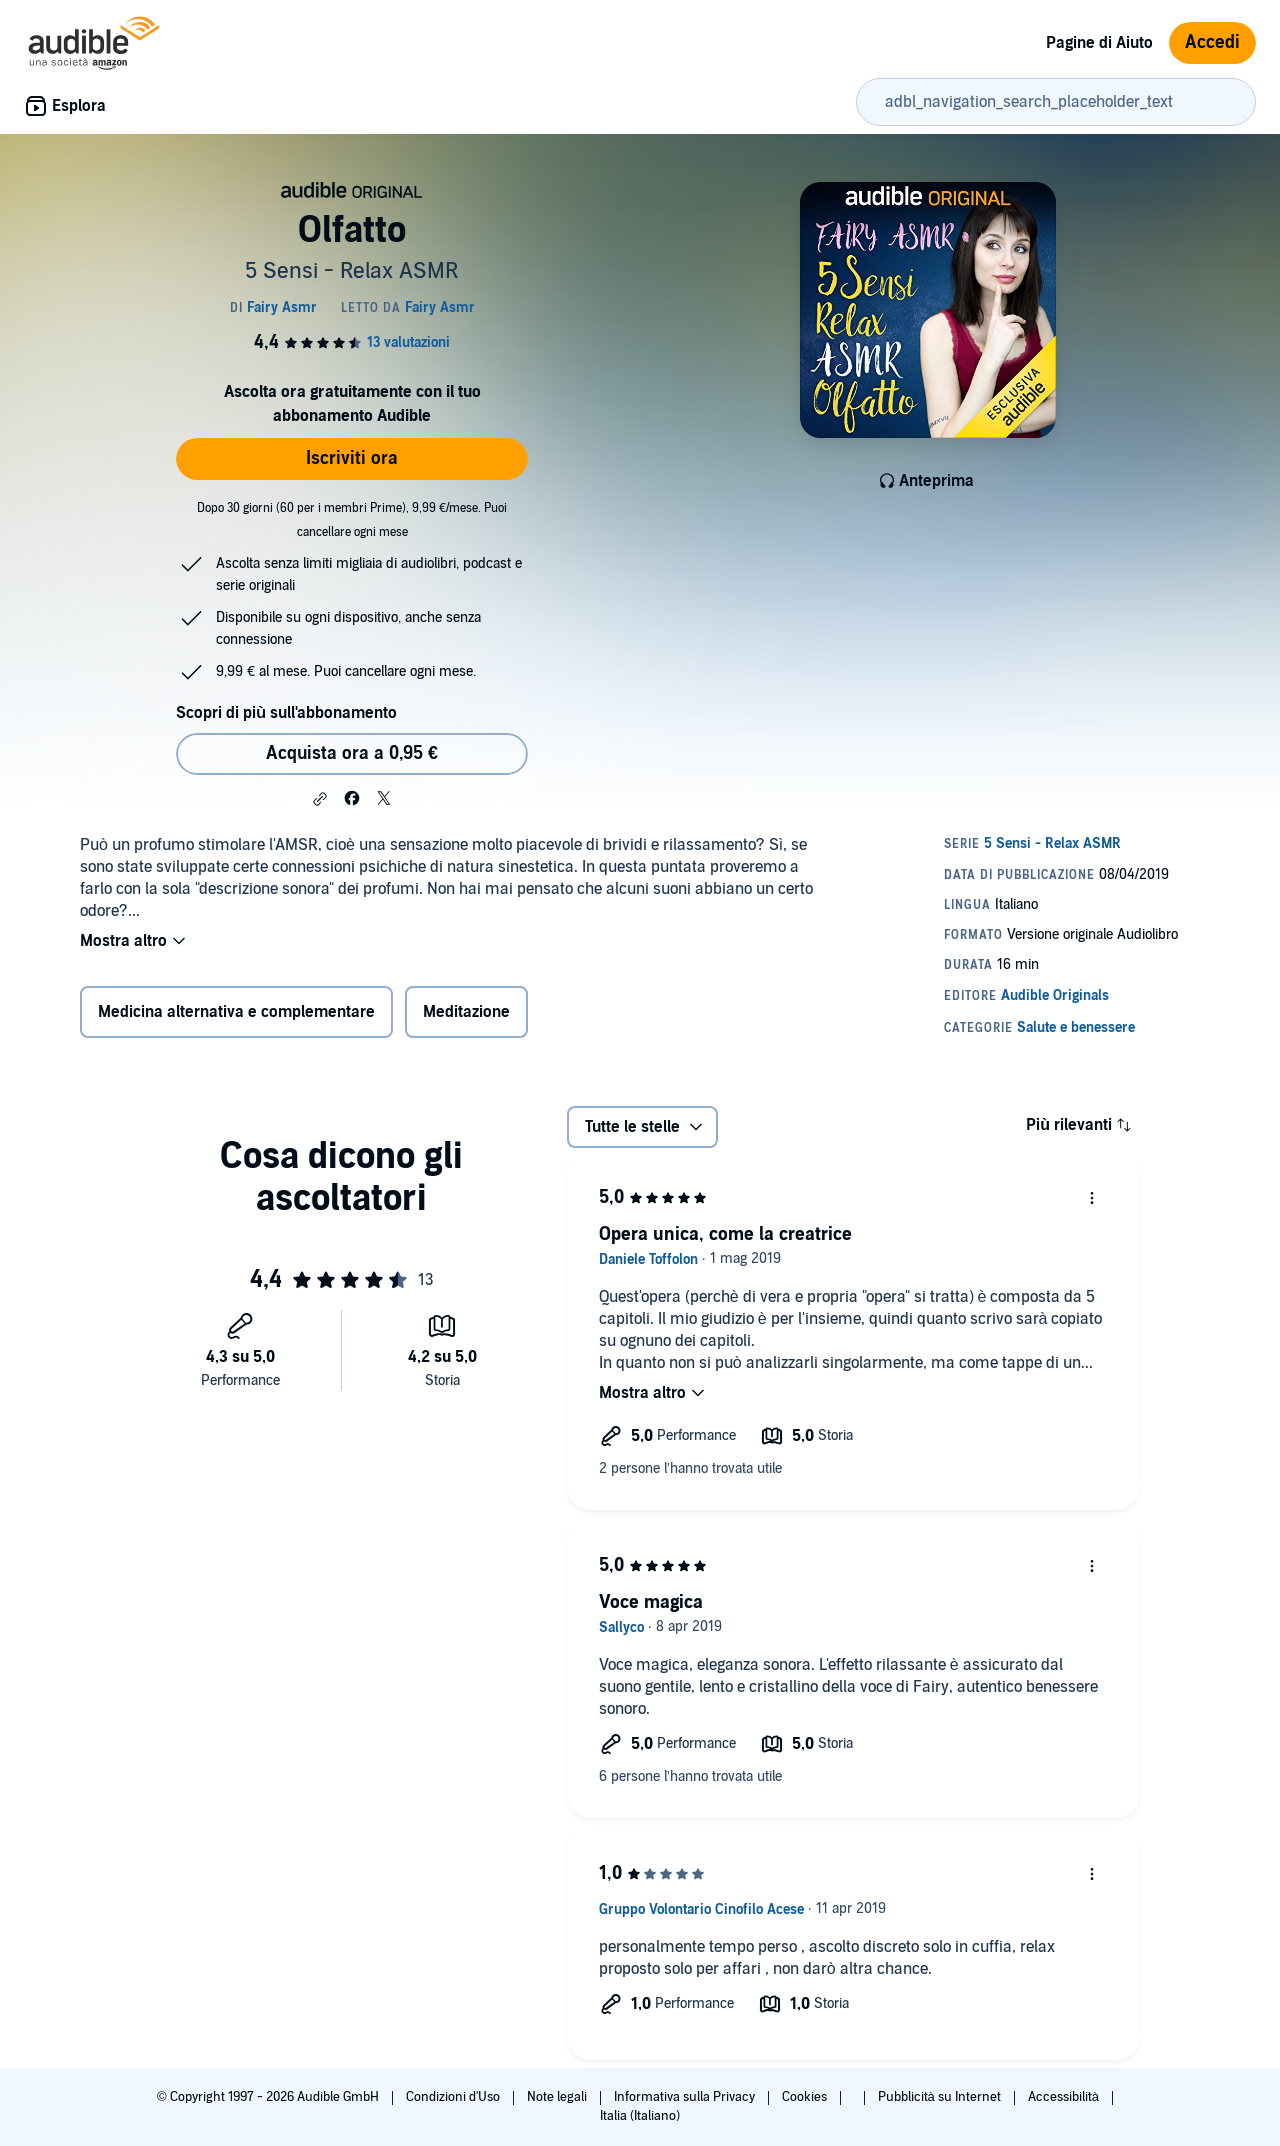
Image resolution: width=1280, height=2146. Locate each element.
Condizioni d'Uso (454, 2097)
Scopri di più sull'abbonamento (286, 713)
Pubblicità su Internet (941, 2097)
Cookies (806, 2097)
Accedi (1212, 42)
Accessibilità (1065, 2097)
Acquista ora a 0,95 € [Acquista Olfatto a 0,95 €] (352, 753)
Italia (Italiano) (640, 2116)
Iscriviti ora (352, 458)
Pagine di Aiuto (1099, 43)
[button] (320, 799)
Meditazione (466, 1012)
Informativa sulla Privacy (686, 2097)
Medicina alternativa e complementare (236, 1012)
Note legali (558, 2097)
